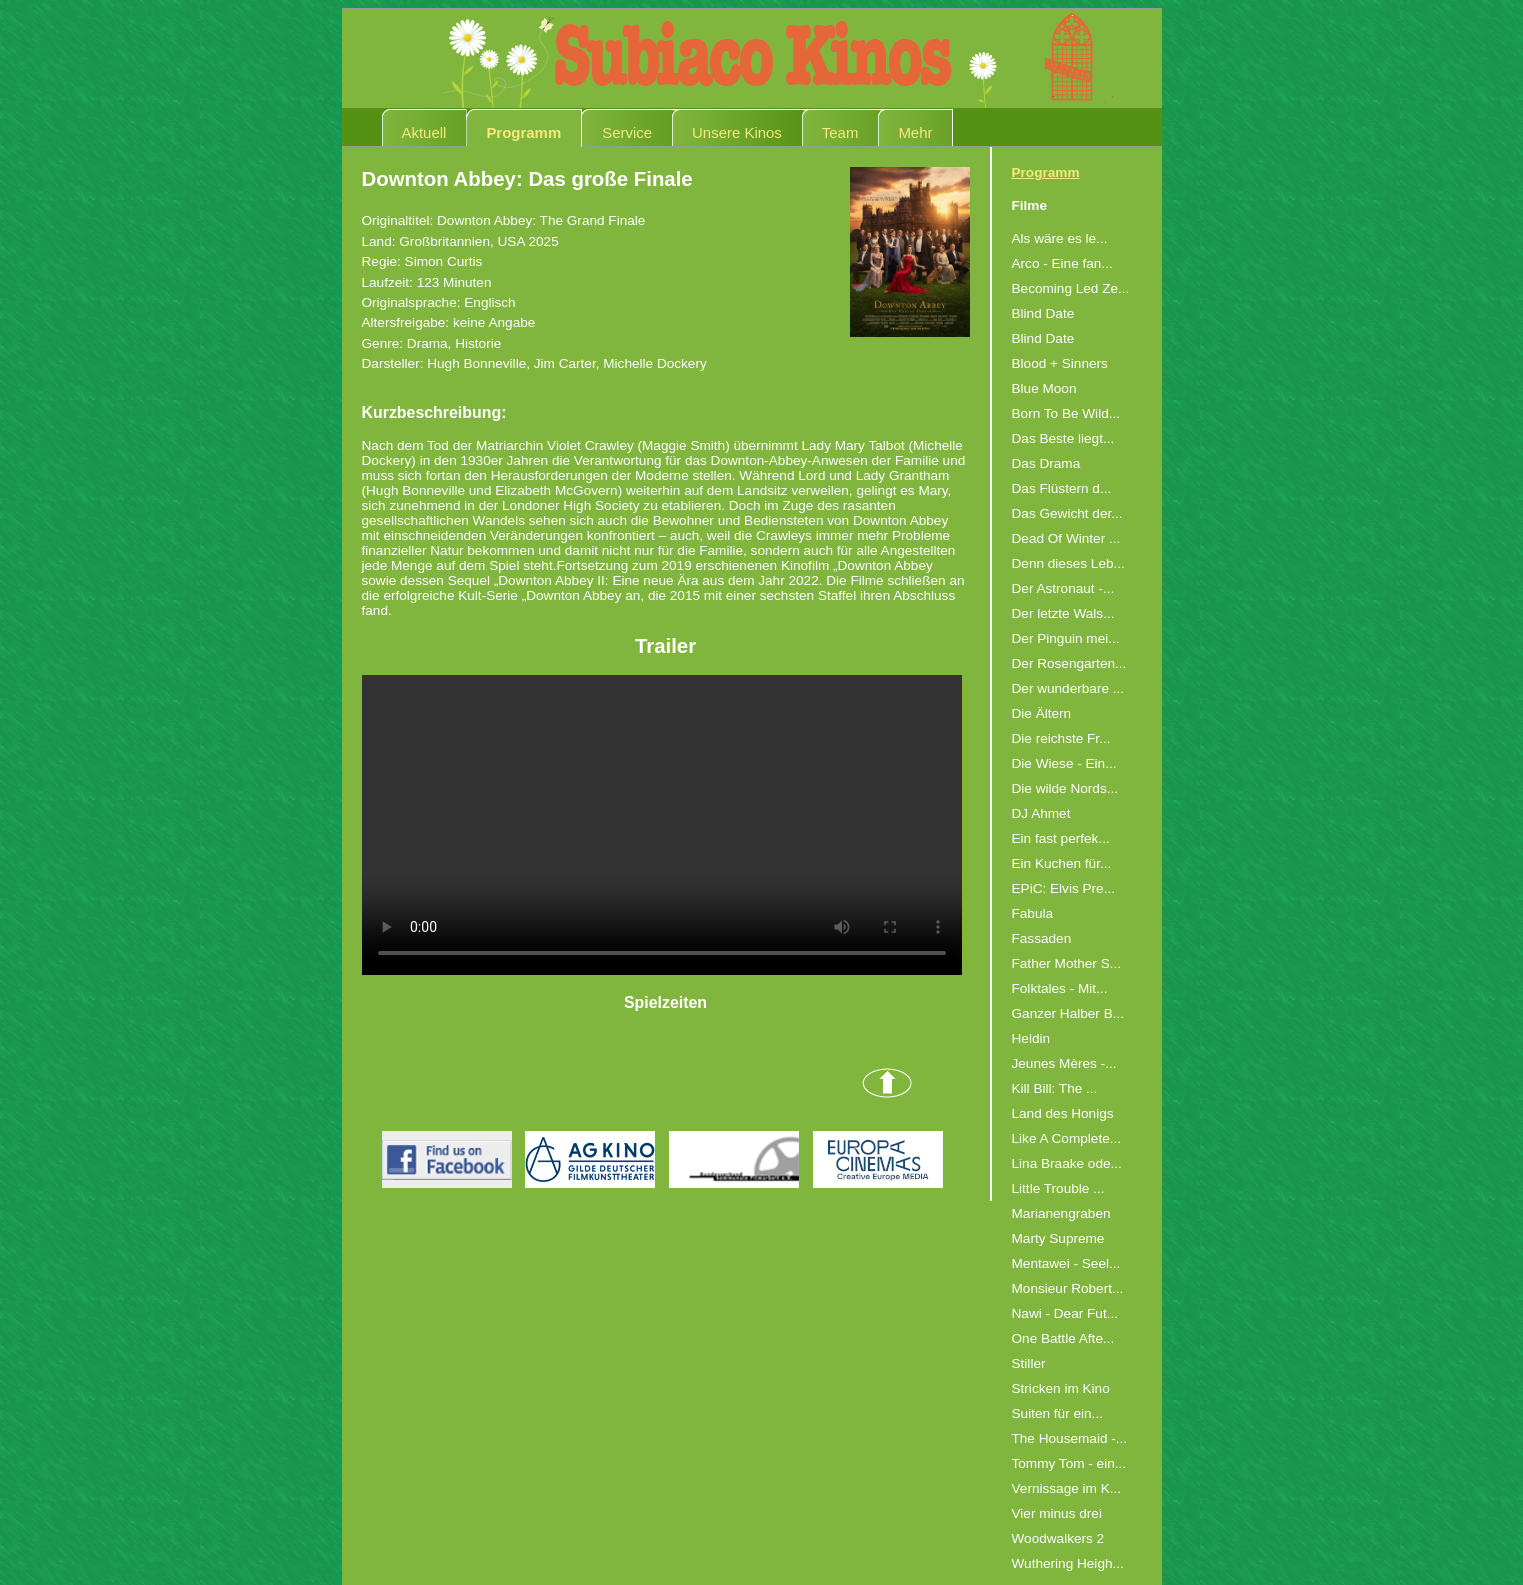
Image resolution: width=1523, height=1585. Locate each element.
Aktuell (424, 132)
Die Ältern (1042, 713)
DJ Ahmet (1041, 813)
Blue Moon (1044, 388)
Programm (523, 132)
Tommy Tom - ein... (1069, 1463)
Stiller (1029, 1363)
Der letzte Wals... (1063, 613)
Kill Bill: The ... (1055, 1088)
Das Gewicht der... (1067, 513)
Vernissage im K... (1067, 1488)
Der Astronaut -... (1063, 588)
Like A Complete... (1067, 1138)
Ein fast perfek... (1061, 838)
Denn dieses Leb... (1068, 563)
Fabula (1033, 913)
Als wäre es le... (1060, 238)
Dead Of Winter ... (1066, 538)
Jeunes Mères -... (1064, 1063)
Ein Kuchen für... (1062, 863)
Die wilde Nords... (1065, 788)
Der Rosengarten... (1069, 663)
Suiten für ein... (1057, 1413)
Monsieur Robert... (1068, 1288)
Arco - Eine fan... (1062, 263)
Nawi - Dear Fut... (1065, 1313)
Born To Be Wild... (1066, 413)
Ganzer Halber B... (1068, 1013)
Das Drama (1046, 463)
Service (627, 132)
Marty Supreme (1058, 1238)
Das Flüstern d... (1062, 488)
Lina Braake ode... (1067, 1163)
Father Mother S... (1067, 963)
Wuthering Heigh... (1068, 1563)
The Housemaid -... (1070, 1438)
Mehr (915, 132)
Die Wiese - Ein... (1064, 763)
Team (840, 132)
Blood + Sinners (1060, 363)
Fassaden (1042, 938)
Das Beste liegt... (1063, 438)
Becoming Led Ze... (1071, 288)
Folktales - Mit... (1060, 988)
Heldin (1031, 1038)
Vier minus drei (1057, 1513)
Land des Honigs (1063, 1113)
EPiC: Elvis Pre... (1064, 888)
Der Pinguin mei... (1066, 638)
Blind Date (1043, 313)
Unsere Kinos (737, 132)
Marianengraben (1061, 1213)
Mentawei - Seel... (1066, 1263)
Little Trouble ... (1058, 1188)
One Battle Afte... (1063, 1338)
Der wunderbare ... (1068, 688)
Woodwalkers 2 (1058, 1538)
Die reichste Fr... (1061, 738)
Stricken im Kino (1061, 1388)
